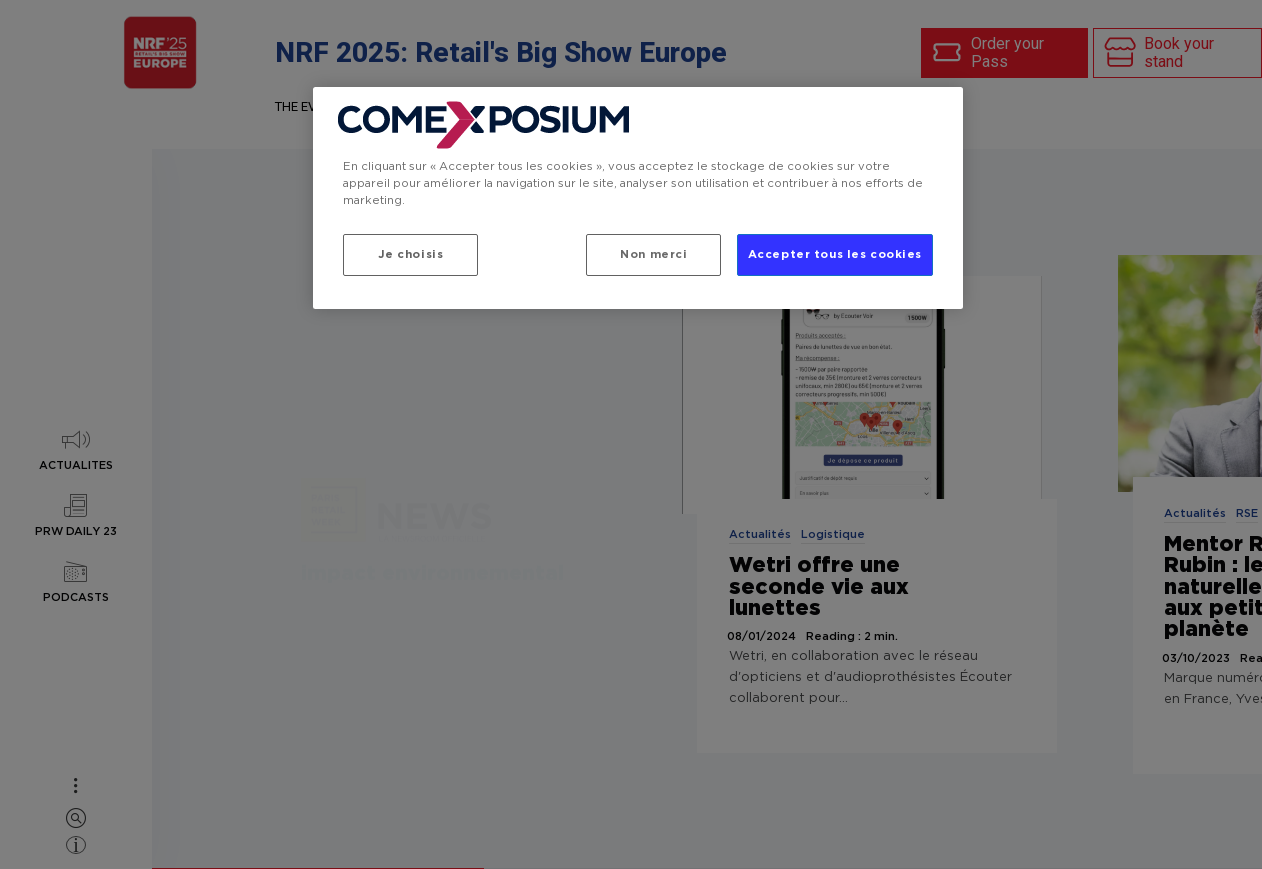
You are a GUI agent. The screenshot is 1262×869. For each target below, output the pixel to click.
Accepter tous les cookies (835, 254)
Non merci (653, 254)
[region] (638, 198)
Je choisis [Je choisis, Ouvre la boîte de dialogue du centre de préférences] (411, 254)
